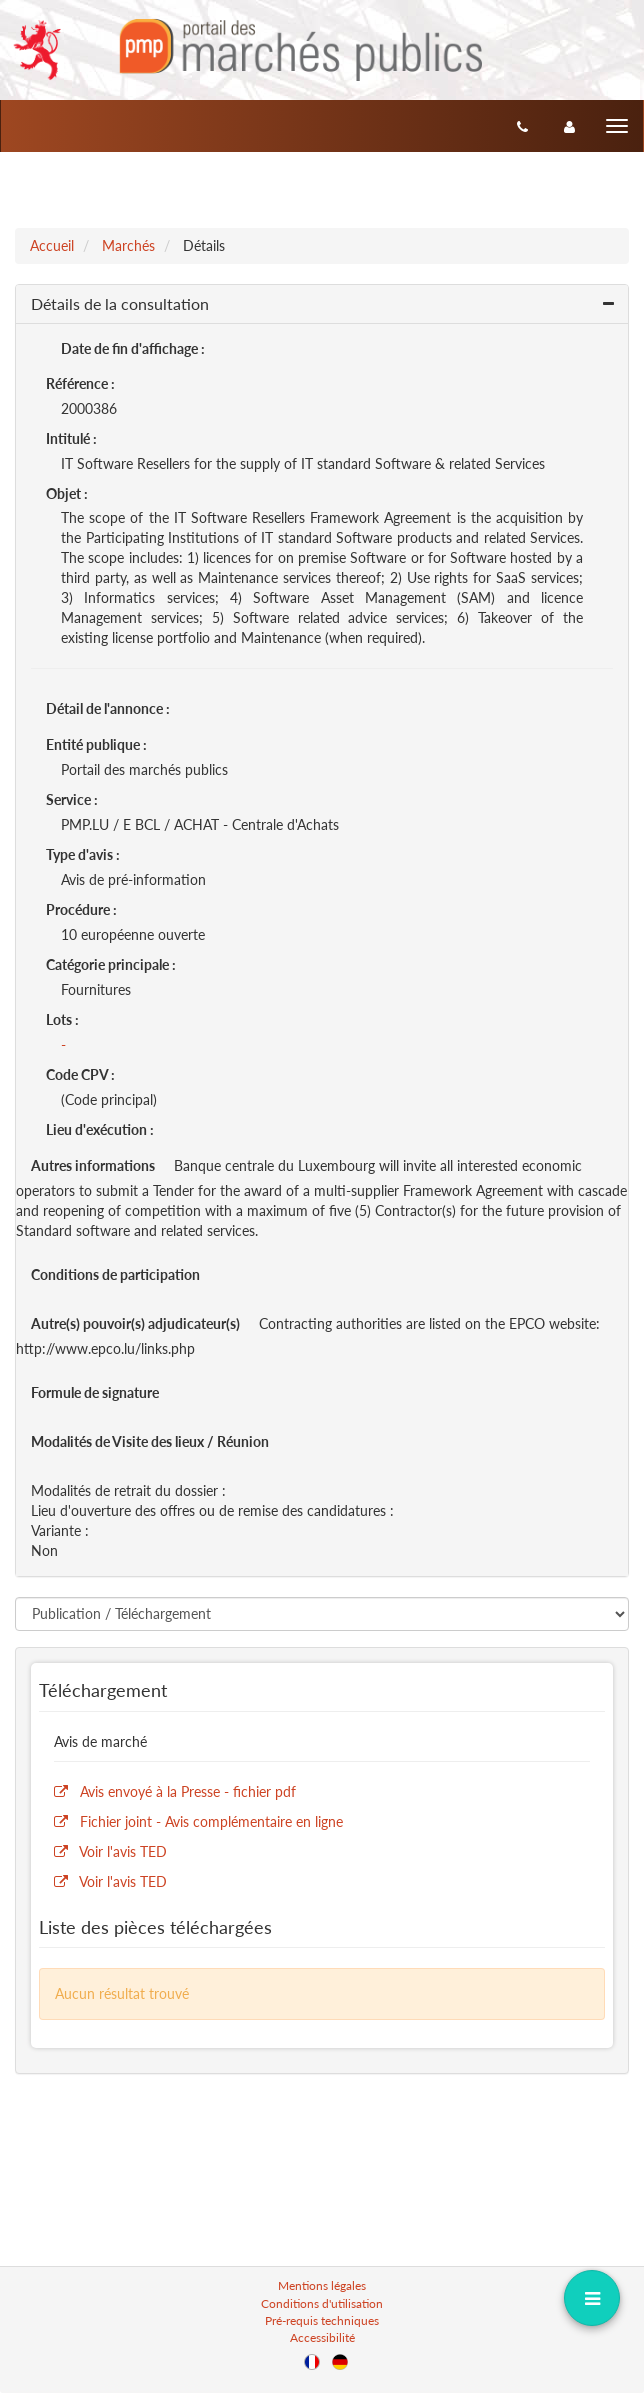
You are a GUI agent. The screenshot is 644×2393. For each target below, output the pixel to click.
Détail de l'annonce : (108, 708)
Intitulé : (71, 438)
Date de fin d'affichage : (133, 348)
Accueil (52, 245)
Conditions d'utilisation (322, 2303)
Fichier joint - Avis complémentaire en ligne (211, 1821)
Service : (72, 799)
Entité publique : (96, 744)
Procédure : (81, 909)
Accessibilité (322, 2337)
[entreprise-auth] (569, 126)
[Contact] (522, 126)
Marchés (128, 245)
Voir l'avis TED (123, 1851)
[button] (322, 304)
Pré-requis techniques (322, 2320)
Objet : (67, 493)
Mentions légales (322, 2285)
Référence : (80, 383)
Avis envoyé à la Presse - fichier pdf (188, 1791)
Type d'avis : (83, 854)
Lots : (62, 1019)
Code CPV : (80, 1074)
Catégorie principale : (111, 964)
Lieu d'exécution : (100, 1129)
